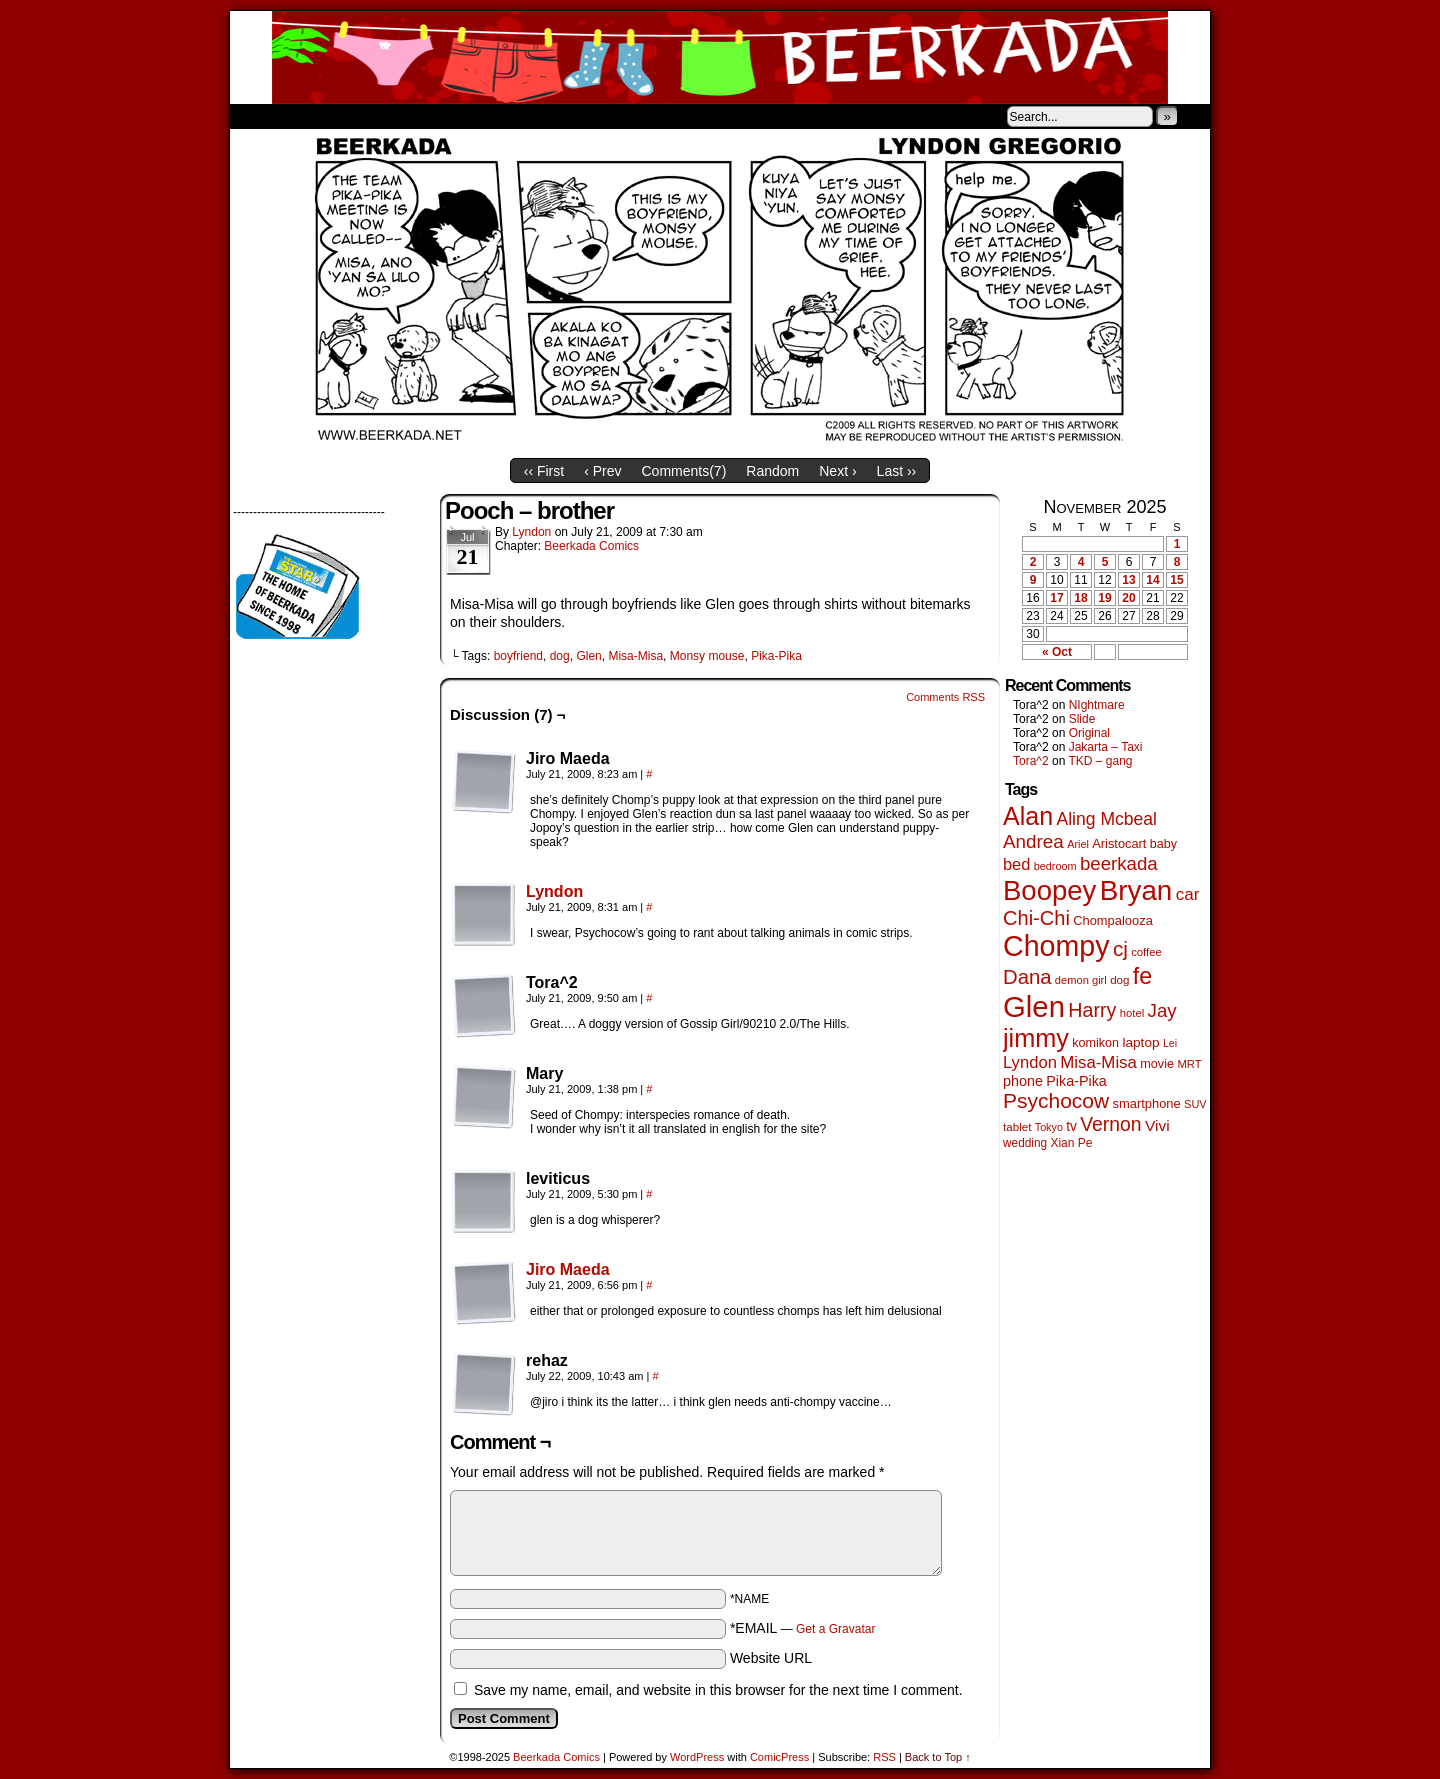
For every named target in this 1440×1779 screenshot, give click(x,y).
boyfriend (518, 656)
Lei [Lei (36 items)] (1170, 1043)
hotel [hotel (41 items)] (1132, 1013)
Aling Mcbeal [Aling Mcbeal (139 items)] (1106, 819)
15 (1176, 580)
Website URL (771, 1658)
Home (258, 116)
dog (560, 656)
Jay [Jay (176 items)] (1162, 1010)
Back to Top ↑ (938, 1757)
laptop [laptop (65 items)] (1140, 1042)
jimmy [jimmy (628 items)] (1036, 1038)
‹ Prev (602, 471)
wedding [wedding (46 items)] (1025, 1143)
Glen (588, 656)
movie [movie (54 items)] (1157, 1064)
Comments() (684, 471)
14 (1152, 580)
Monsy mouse (707, 656)
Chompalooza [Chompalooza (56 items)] (1113, 920)
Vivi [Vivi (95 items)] (1157, 1125)
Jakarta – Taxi (1106, 747)
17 (1056, 598)
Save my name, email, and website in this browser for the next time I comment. (718, 1690)
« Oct (1057, 652)
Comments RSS (945, 697)
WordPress (697, 1757)
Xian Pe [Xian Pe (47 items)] (1071, 1143)
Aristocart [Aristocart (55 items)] (1119, 843)
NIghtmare (1097, 705)
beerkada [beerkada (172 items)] (1119, 863)
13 (1128, 580)
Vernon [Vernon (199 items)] (1110, 1124)
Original (1089, 733)
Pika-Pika (776, 656)
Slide (1082, 719)
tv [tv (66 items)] (1071, 1126)
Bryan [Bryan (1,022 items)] (1136, 890)
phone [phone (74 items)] (1023, 1081)
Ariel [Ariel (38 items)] (1078, 844)
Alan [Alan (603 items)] (1028, 816)
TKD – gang (1100, 761)
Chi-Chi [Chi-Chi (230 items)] (1036, 918)
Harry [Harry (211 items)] (1092, 1010)
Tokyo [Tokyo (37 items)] (1049, 1127)
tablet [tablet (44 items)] (1017, 1126)
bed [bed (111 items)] (1016, 864)
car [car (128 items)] (1188, 894)
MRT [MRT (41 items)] (1189, 1064)
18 (1080, 598)
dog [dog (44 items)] (1119, 979)
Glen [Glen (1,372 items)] (1034, 1006)
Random (772, 471)
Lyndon (531, 532)
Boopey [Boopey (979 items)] (1049, 890)
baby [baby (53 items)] (1163, 844)
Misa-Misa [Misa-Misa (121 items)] (1098, 1062)
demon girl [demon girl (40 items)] (1081, 980)
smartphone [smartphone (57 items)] (1147, 1103)
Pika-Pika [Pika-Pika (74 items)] (1076, 1081)
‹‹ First (544, 471)
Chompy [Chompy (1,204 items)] (1056, 946)
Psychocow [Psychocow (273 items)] (1056, 1100)
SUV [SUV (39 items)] (1195, 1104)
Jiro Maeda (568, 1269)
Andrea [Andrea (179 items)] (1033, 841)
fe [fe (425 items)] (1142, 976)
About (317, 116)
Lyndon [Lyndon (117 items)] (1030, 1062)
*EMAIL (803, 1628)
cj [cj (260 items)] (1120, 948)
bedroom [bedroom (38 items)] (1055, 866)
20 (1128, 598)
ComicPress (779, 1757)
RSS (884, 1757)
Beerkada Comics (720, 57)
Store (379, 116)
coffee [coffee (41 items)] (1146, 952)
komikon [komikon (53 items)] (1095, 1043)
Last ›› (897, 471)
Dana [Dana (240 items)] (1027, 977)
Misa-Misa (635, 656)
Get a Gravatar (835, 1629)
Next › (837, 471)
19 (1104, 598)
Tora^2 (1031, 761)
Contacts (455, 116)
